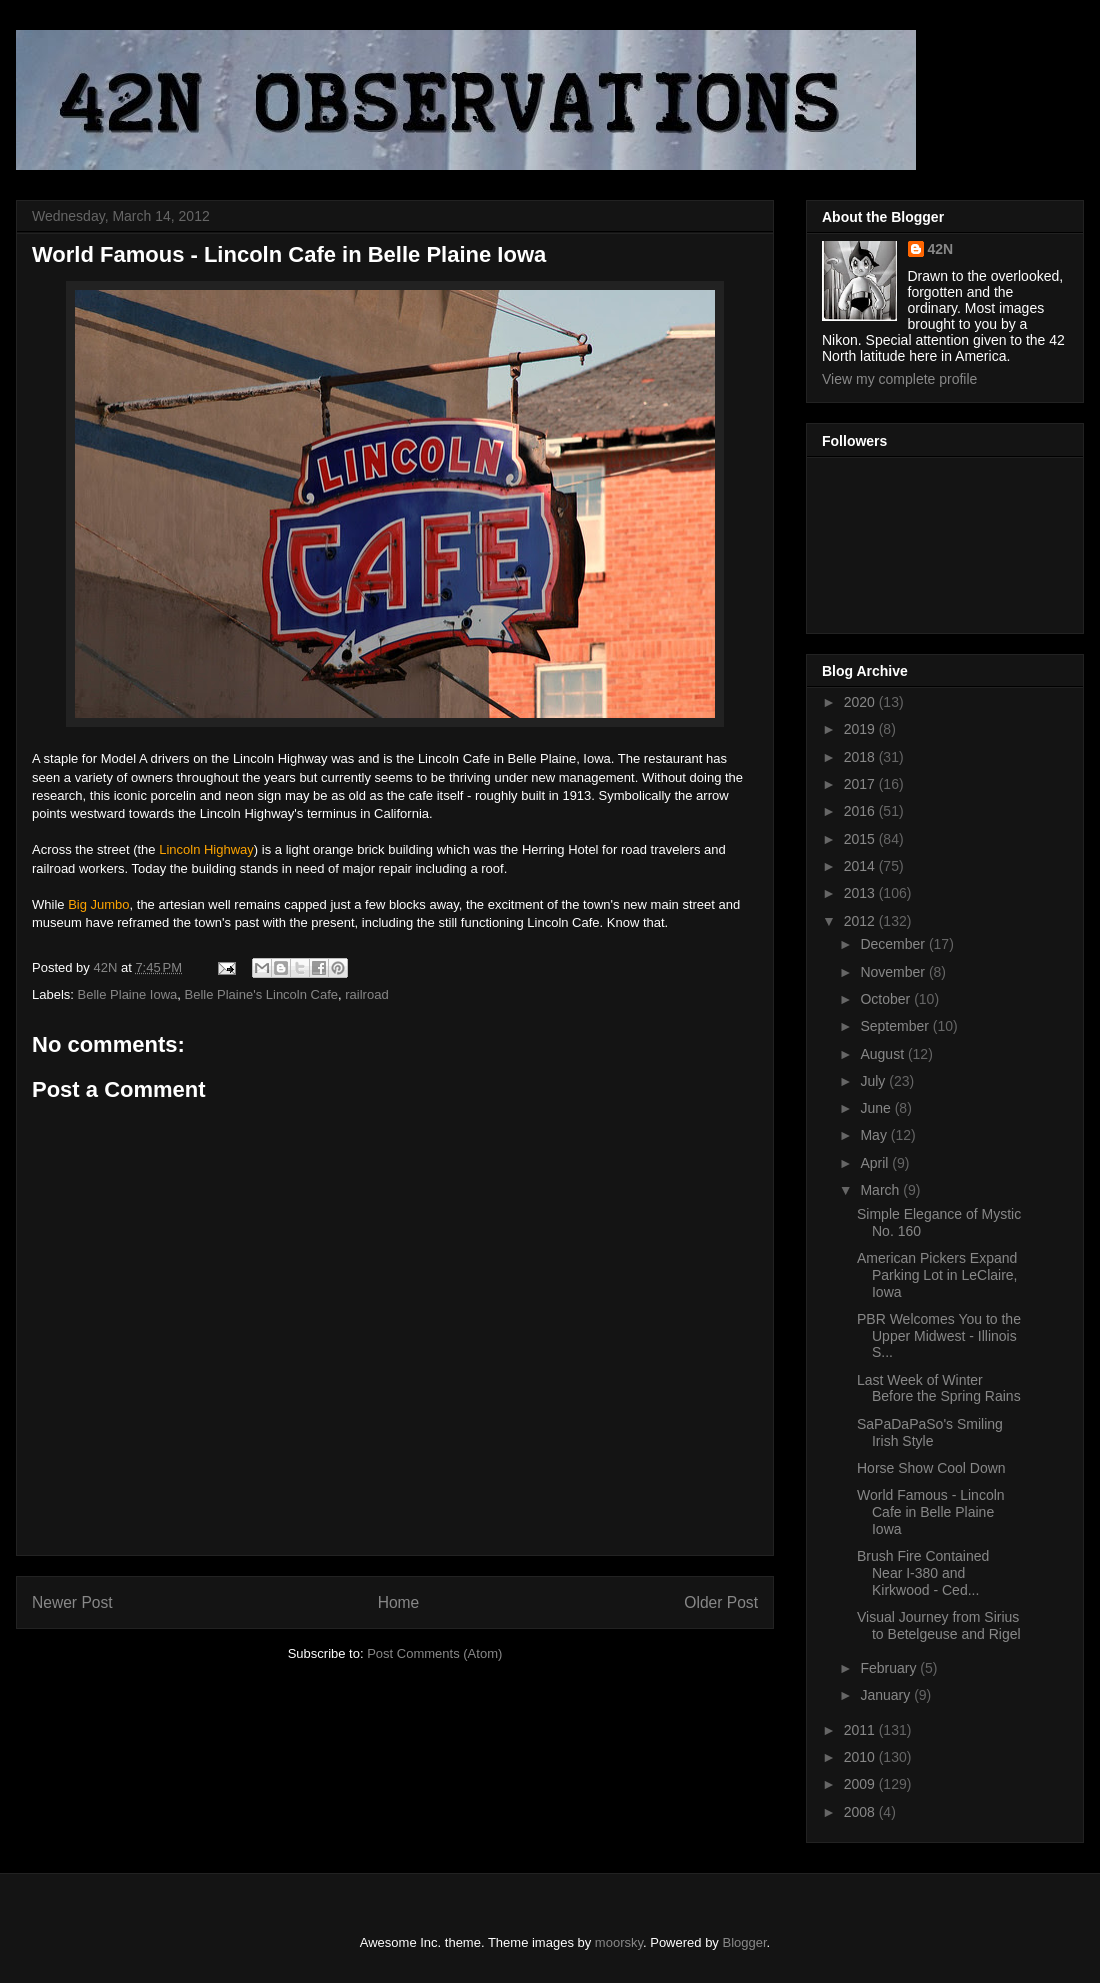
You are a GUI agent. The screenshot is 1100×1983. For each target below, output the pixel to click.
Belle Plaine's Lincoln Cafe (262, 994)
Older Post (721, 1602)
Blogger (745, 1942)
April (876, 1163)
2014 (861, 866)
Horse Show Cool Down (931, 1468)
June (877, 1108)
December (894, 944)
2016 (861, 811)
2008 (861, 1812)
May (875, 1135)
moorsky (619, 1942)
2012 (861, 921)
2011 (861, 1730)
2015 (861, 839)
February (890, 1668)
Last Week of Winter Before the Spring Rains (939, 1388)
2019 (861, 729)
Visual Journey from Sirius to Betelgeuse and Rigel (939, 1625)
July (874, 1081)
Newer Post (72, 1602)
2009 (861, 1784)
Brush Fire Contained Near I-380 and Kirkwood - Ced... (923, 1573)
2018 (861, 757)
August (883, 1054)
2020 (861, 702)
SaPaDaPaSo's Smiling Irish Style (930, 1432)
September (896, 1026)
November (894, 972)
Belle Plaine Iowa (128, 994)
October (887, 999)
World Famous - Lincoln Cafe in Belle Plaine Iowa (931, 1512)
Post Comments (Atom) (434, 1653)
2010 (861, 1757)
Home (399, 1602)
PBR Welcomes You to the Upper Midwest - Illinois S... (939, 1336)
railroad (366, 994)
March (881, 1190)
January (887, 1695)
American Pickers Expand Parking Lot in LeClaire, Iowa (937, 1275)
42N (941, 249)
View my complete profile (899, 379)
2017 (861, 784)
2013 (861, 893)
